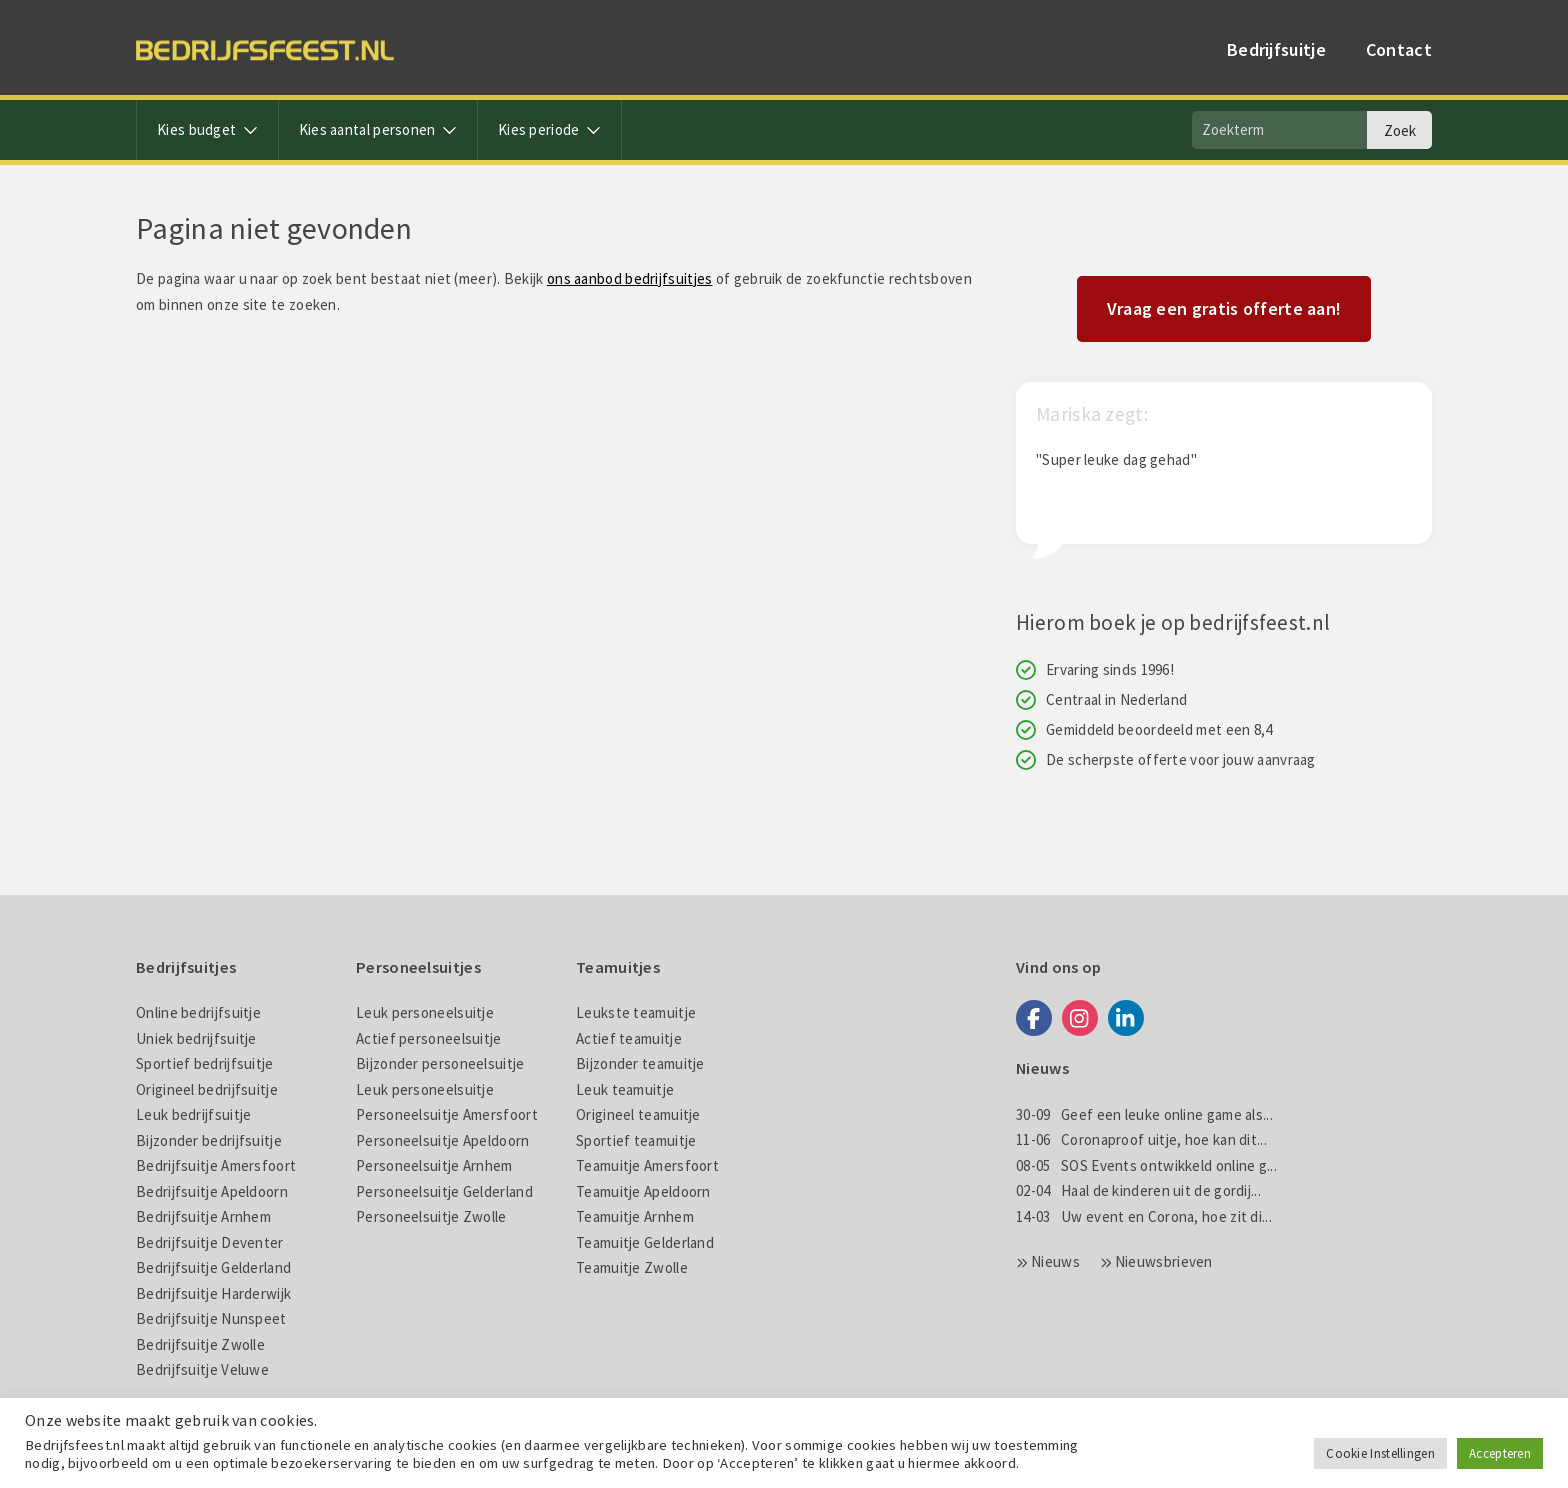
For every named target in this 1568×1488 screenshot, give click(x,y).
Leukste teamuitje (636, 1012)
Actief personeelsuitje (429, 1038)
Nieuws (1055, 1261)
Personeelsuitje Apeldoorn (443, 1140)
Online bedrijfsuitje (198, 1012)
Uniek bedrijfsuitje (196, 1038)
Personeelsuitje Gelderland (444, 1191)
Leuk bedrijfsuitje (193, 1114)
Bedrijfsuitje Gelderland (213, 1267)
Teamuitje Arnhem (635, 1216)
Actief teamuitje (629, 1038)
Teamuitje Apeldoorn (643, 1191)
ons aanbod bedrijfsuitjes (630, 278)
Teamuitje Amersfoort (647, 1165)
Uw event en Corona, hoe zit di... (1144, 1216)
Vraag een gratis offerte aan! (1224, 308)
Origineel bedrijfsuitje (207, 1089)
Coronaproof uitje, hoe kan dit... (1141, 1139)
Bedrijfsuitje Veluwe (202, 1369)
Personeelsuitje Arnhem (434, 1165)
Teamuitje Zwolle (632, 1267)
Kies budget (207, 129)
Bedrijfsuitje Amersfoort (216, 1165)
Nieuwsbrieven (1164, 1261)
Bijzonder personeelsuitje (440, 1063)
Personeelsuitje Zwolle (431, 1216)
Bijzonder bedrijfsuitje (209, 1140)
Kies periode (549, 129)
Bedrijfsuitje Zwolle (200, 1344)
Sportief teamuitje (636, 1140)
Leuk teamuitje (625, 1089)
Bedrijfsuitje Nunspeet (211, 1318)
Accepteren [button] (1500, 1453)
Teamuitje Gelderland (645, 1242)
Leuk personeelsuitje (425, 1012)
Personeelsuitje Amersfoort (447, 1114)
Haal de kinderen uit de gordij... (1138, 1190)
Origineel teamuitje (638, 1114)
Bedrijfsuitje (1276, 49)
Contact (1399, 49)
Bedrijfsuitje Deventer (210, 1242)
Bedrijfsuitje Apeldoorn (212, 1191)
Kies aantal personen (378, 129)
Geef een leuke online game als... (1144, 1114)
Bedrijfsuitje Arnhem (203, 1216)
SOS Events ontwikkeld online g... (1146, 1165)
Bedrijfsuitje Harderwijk (213, 1293)
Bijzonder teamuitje (640, 1063)
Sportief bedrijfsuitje (205, 1063)
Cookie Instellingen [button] (1380, 1453)
